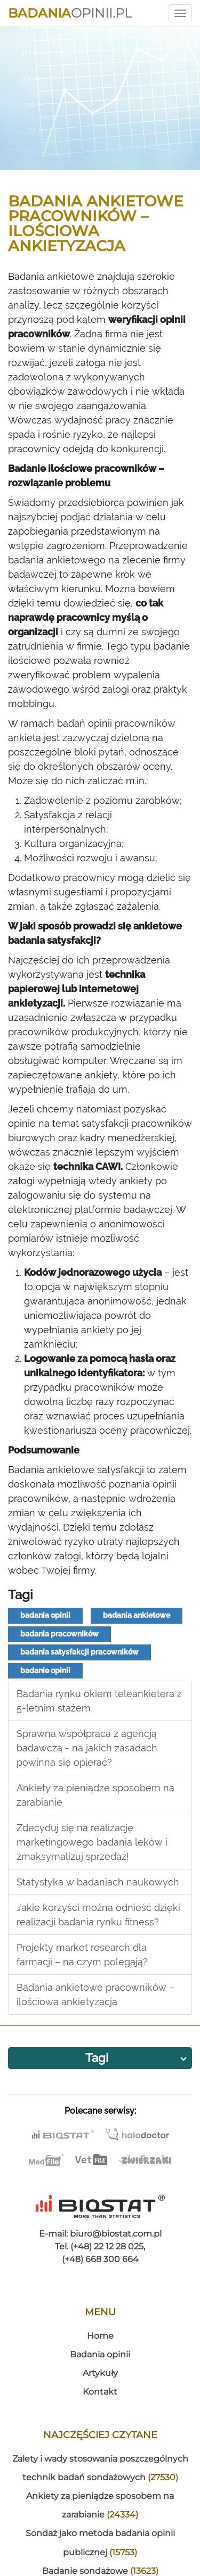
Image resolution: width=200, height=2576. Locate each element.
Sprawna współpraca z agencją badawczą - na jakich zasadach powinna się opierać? (87, 1748)
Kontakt (100, 2392)
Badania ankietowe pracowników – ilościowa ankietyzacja (95, 1994)
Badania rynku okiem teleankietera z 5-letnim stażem (99, 1701)
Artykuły (100, 2373)
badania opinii (45, 1615)
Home (100, 2336)
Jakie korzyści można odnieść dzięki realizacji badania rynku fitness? (98, 1914)
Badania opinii (100, 2354)
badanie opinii (45, 1670)
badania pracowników (59, 1634)
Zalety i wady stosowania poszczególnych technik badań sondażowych (100, 2468)
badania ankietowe (136, 1615)
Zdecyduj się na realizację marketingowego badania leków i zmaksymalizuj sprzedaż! (92, 1842)
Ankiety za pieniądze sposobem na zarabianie (95, 1795)
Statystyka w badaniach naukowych (98, 1882)
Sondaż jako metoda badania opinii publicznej (100, 2542)
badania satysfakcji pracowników (79, 1652)
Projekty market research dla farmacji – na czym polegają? (82, 1954)
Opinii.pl (70, 13)
